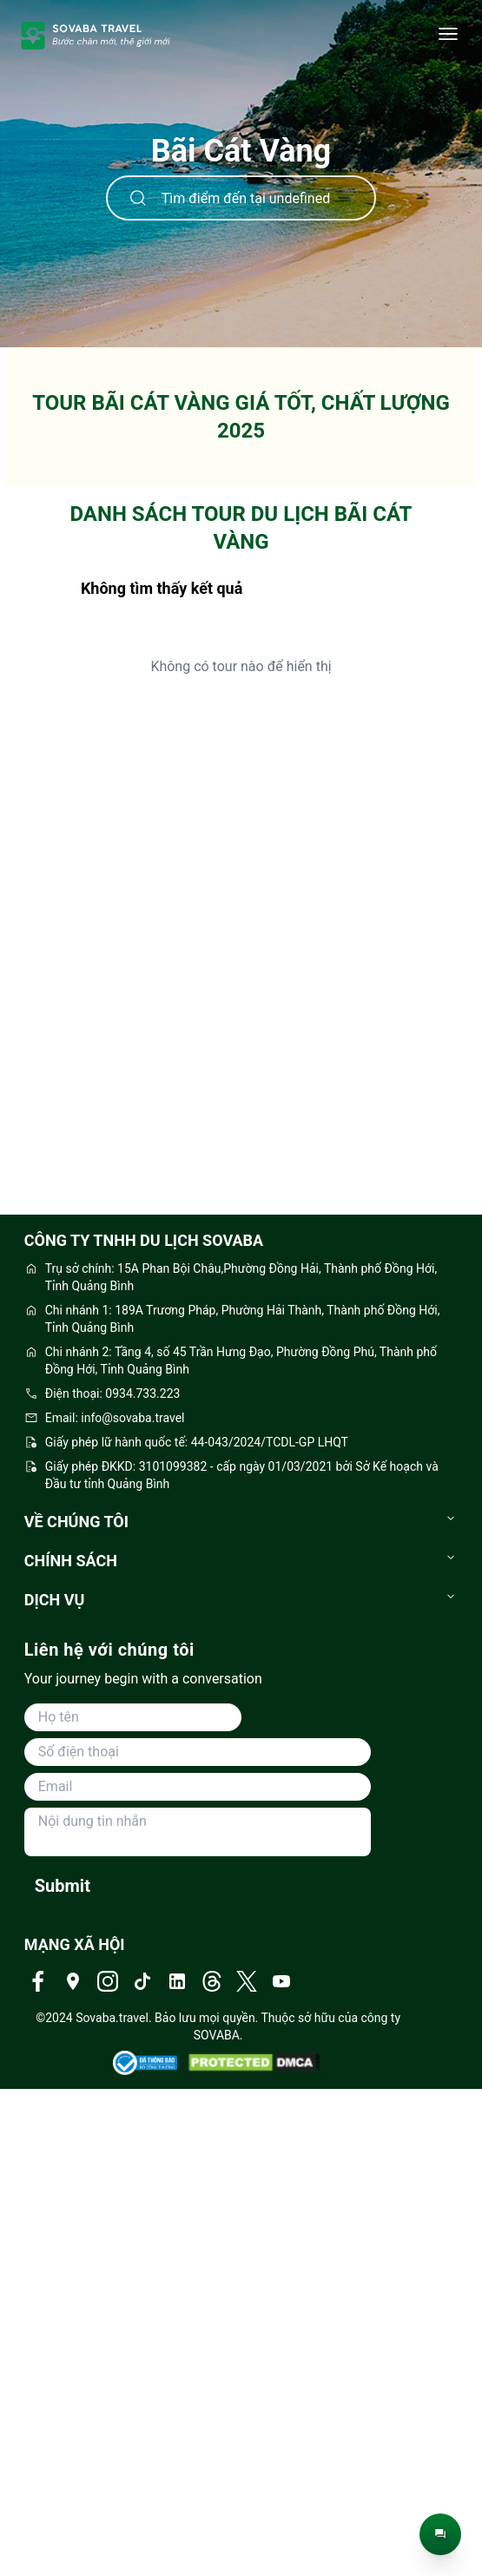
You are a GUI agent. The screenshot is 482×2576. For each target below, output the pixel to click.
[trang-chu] (96, 34)
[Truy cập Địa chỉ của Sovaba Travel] (73, 1981)
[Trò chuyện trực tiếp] (440, 2534)
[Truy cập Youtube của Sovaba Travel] (281, 1981)
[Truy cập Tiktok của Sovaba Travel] (142, 1981)
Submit (62, 1885)
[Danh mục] (448, 34)
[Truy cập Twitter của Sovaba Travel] (247, 1981)
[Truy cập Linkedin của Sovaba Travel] (177, 1981)
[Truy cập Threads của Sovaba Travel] (212, 1981)
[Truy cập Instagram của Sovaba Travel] (108, 1981)
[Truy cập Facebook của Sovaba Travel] (38, 1981)
